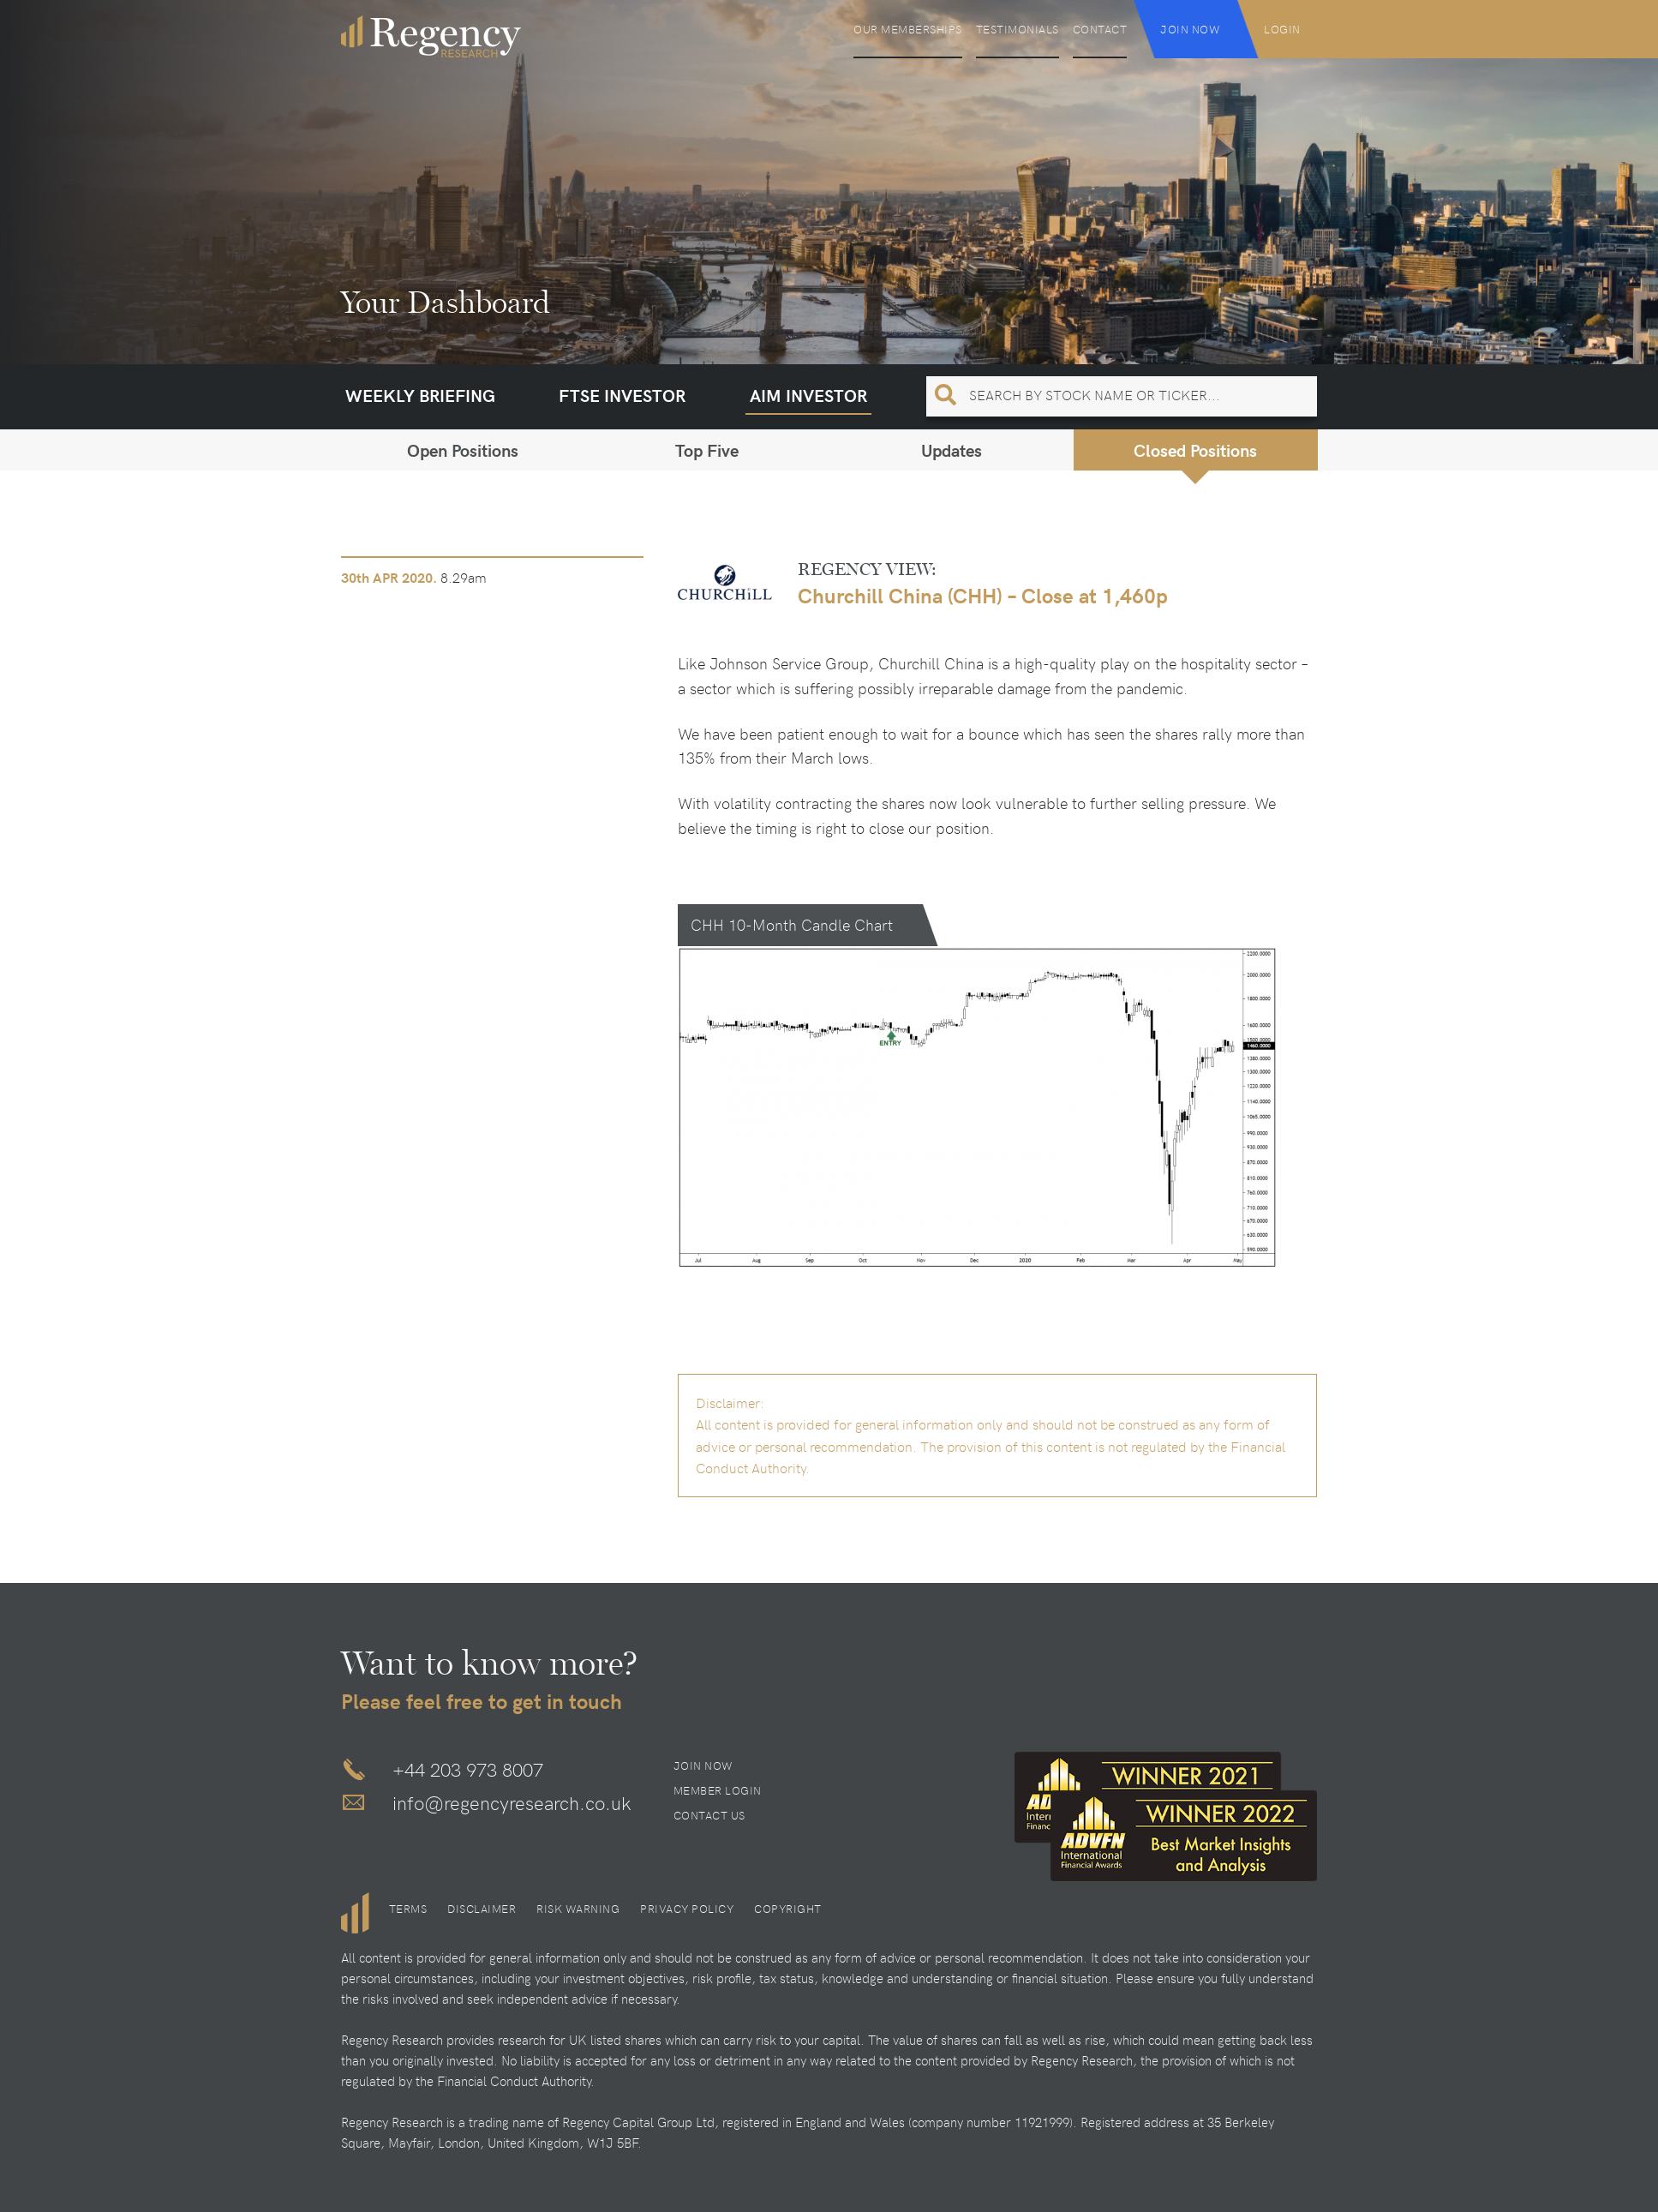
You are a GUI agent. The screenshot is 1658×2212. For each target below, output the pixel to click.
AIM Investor (808, 394)
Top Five (707, 449)
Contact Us (709, 1815)
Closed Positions (1195, 449)
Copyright (788, 1908)
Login (1282, 29)
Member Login (717, 1790)
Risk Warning (578, 1908)
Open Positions (462, 449)
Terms (408, 1908)
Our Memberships (907, 29)
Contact (1100, 29)
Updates (951, 449)
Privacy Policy (686, 1908)
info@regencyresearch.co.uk (511, 1802)
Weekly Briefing (420, 394)
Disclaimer (481, 1908)
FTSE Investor (622, 394)
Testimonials (1017, 29)
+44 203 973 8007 (467, 1769)
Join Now (1190, 29)
